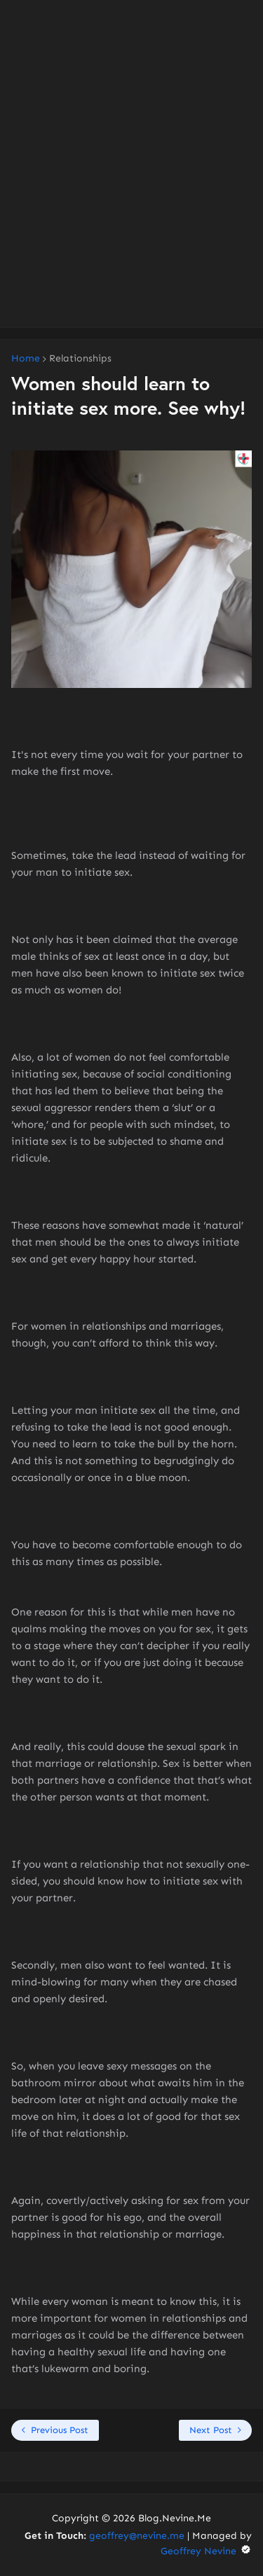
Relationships (80, 359)
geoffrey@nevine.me (136, 2536)
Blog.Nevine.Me (174, 2518)
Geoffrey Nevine (206, 2551)
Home (25, 359)
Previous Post (59, 2430)
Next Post (210, 2430)
